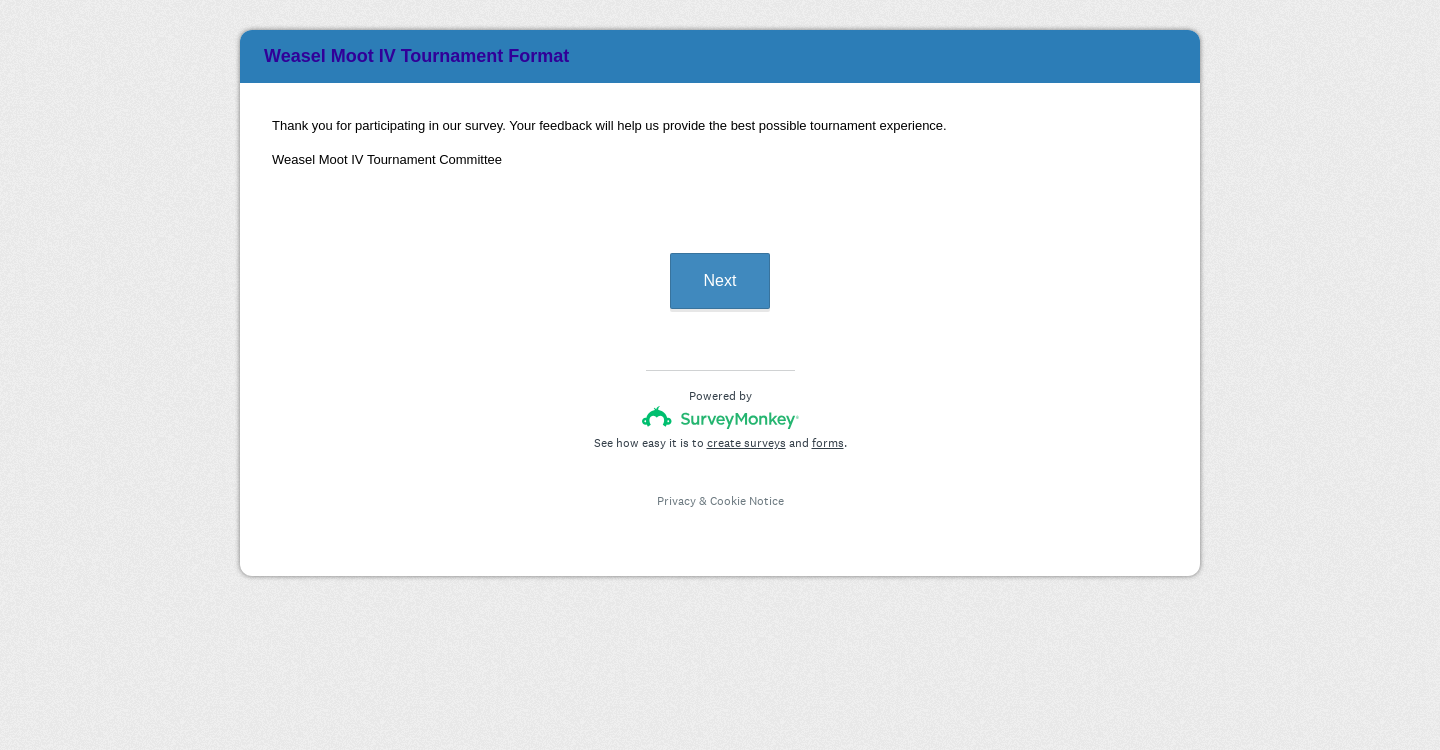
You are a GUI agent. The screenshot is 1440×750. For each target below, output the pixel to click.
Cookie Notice (747, 501)
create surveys (746, 443)
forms (828, 443)
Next (720, 280)
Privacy (676, 501)
